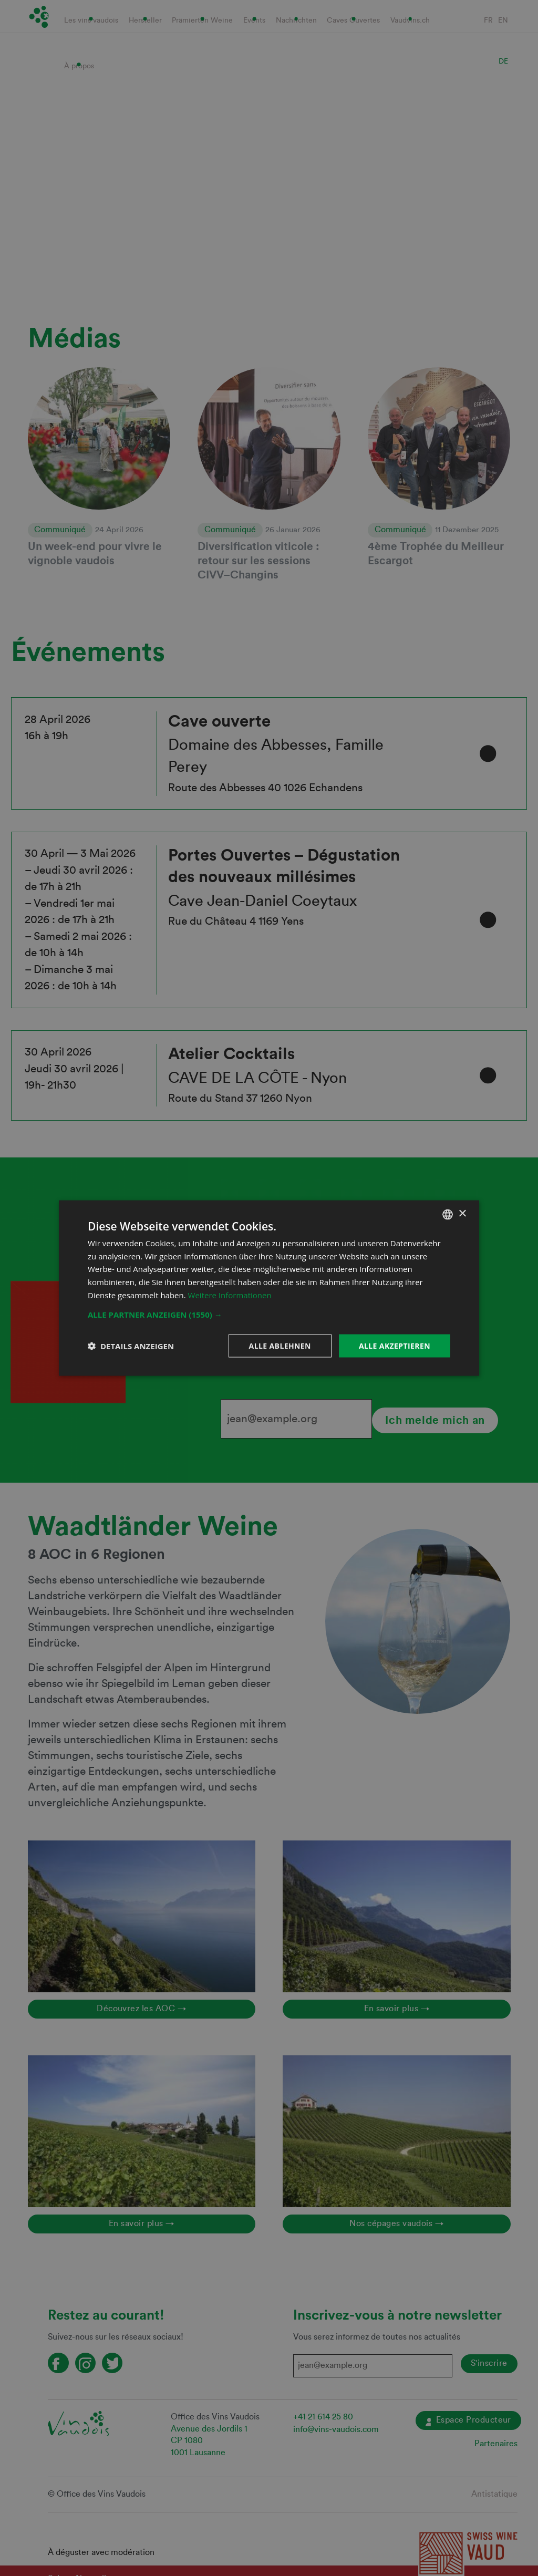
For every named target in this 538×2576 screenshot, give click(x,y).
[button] (269, 1314)
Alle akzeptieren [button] (394, 1345)
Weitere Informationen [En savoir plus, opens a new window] (230, 1294)
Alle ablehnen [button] (280, 1345)
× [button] (462, 1214)
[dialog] (269, 1288)
